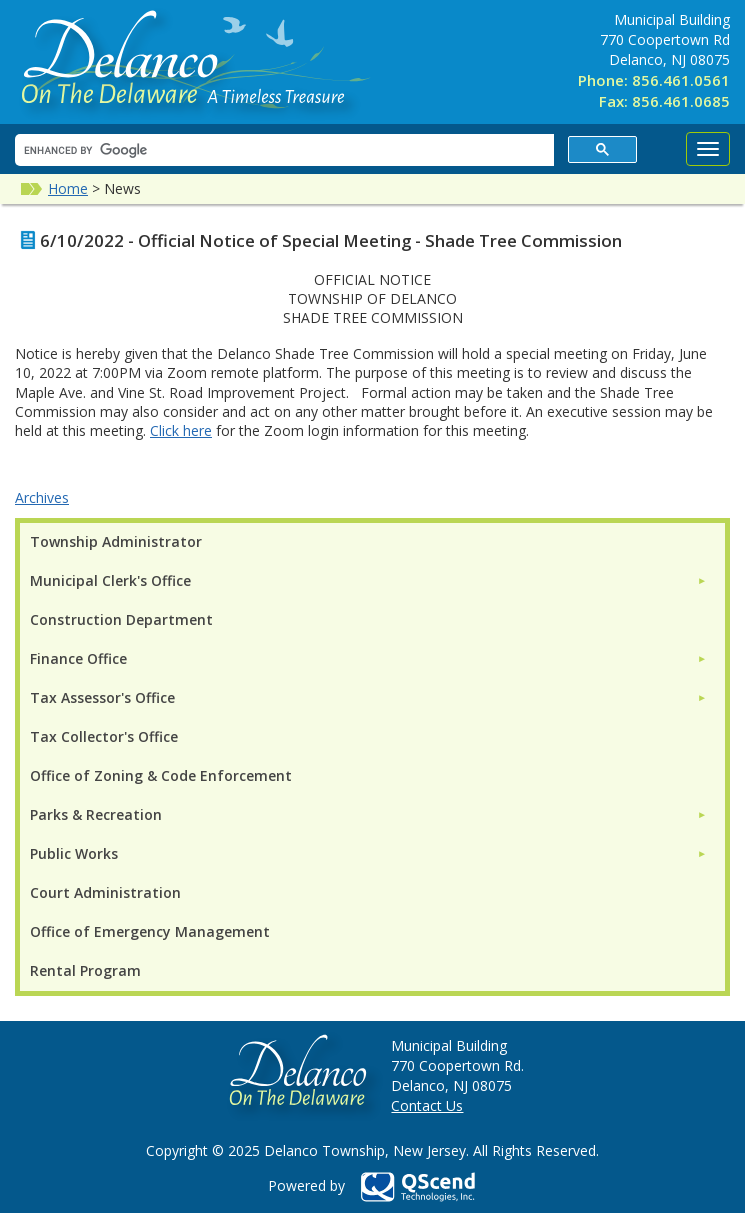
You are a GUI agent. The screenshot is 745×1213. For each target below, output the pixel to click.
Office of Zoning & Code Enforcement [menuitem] (161, 775)
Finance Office (78, 658)
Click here (181, 430)
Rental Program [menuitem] (85, 970)
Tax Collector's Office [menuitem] (104, 736)
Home (68, 188)
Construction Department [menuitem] (121, 619)
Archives (42, 497)
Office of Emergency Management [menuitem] (150, 931)
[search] (282, 150)
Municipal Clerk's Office (110, 580)
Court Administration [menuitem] (105, 892)
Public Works (74, 853)
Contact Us (427, 1105)
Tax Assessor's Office (102, 697)
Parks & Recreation (96, 814)
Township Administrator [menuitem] (116, 541)
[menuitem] (368, 580)
